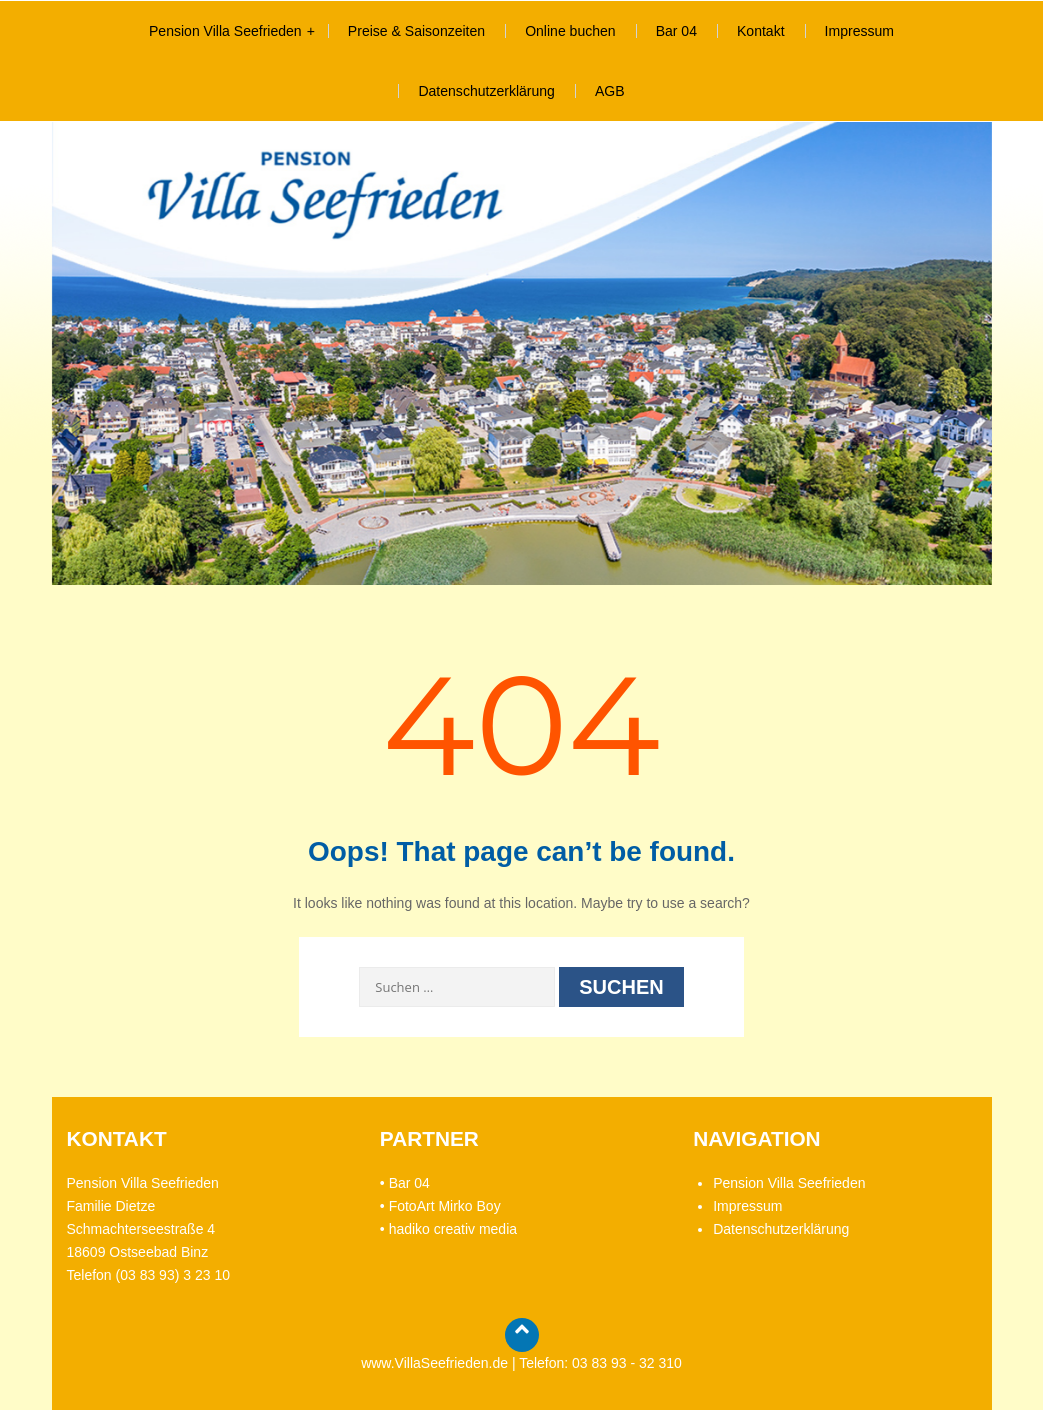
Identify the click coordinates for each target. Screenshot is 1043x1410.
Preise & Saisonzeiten (416, 31)
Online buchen (570, 31)
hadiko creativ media (453, 1229)
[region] (522, 353)
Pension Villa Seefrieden (225, 31)
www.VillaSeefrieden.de (434, 1363)
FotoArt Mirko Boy (445, 1206)
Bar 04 (676, 31)
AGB (610, 91)
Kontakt (761, 31)
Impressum (859, 31)
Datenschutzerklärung (486, 91)
